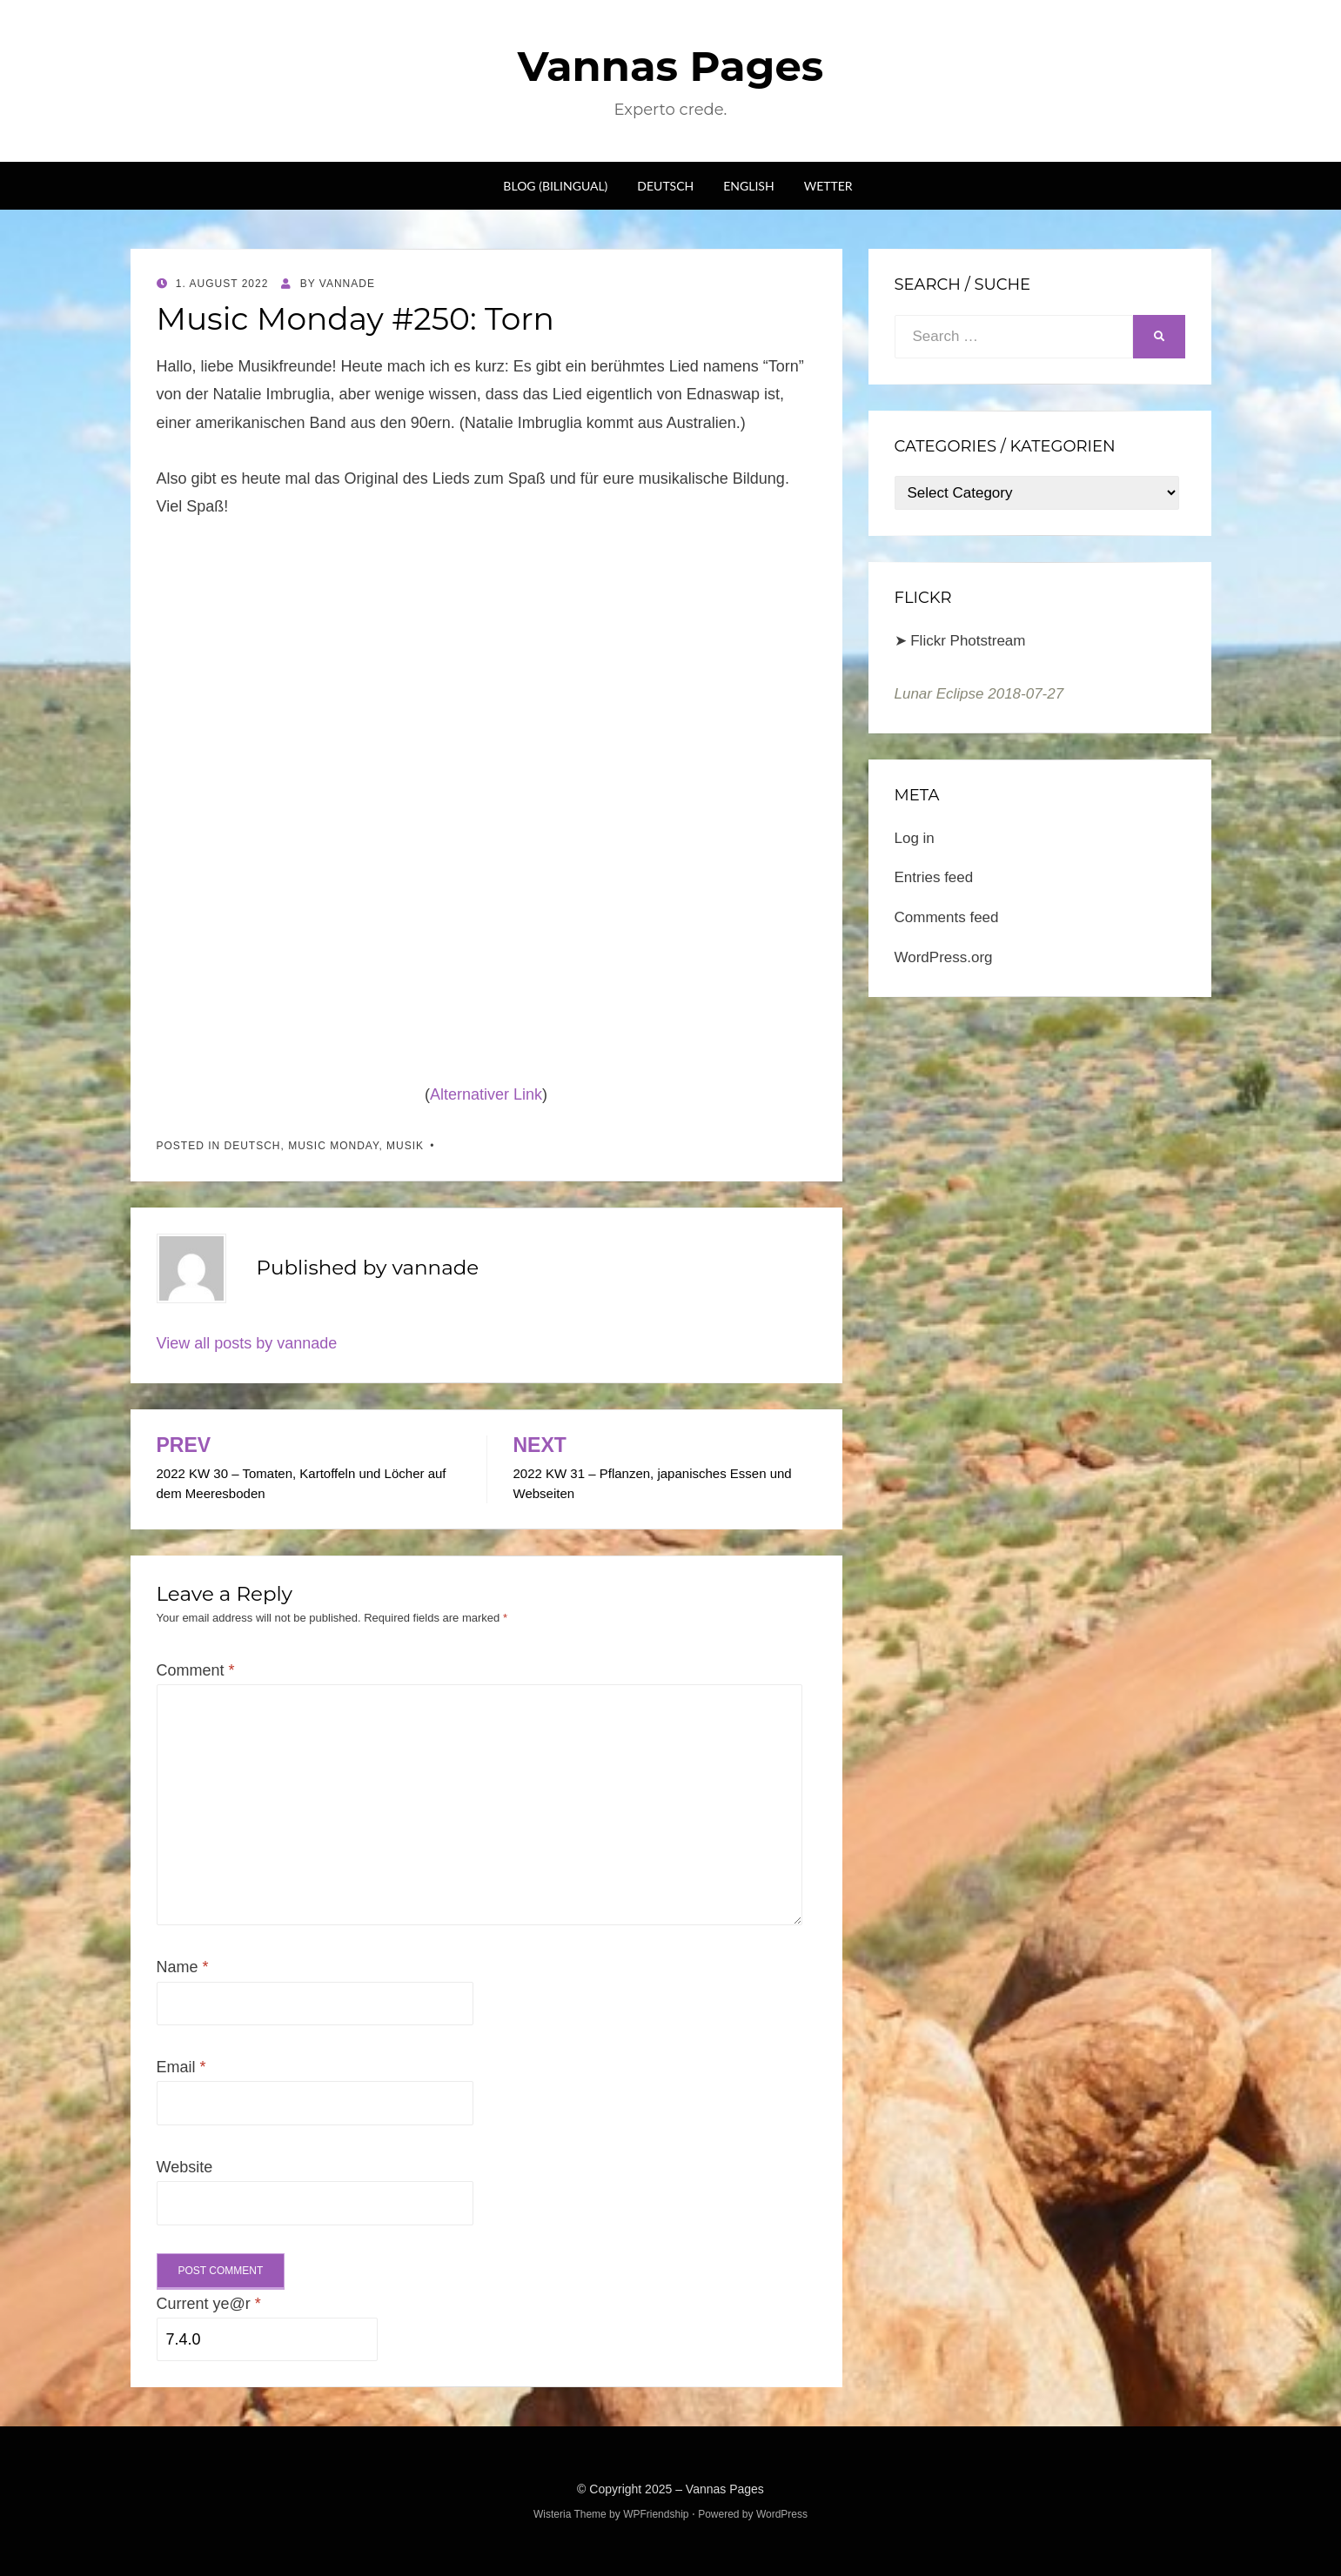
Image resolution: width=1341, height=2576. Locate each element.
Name (183, 1967)
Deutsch (665, 185)
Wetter (828, 185)
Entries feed (934, 877)
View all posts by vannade (247, 1343)
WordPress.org (944, 957)
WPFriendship (655, 2514)
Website (185, 2167)
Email (181, 2067)
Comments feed (947, 917)
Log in (915, 838)
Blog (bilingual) (555, 185)
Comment (196, 1670)
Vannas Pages (670, 66)
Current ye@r (209, 2303)
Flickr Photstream (967, 640)
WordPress (782, 2514)
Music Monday (333, 1146)
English (748, 185)
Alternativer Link (486, 1094)
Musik (405, 1146)
